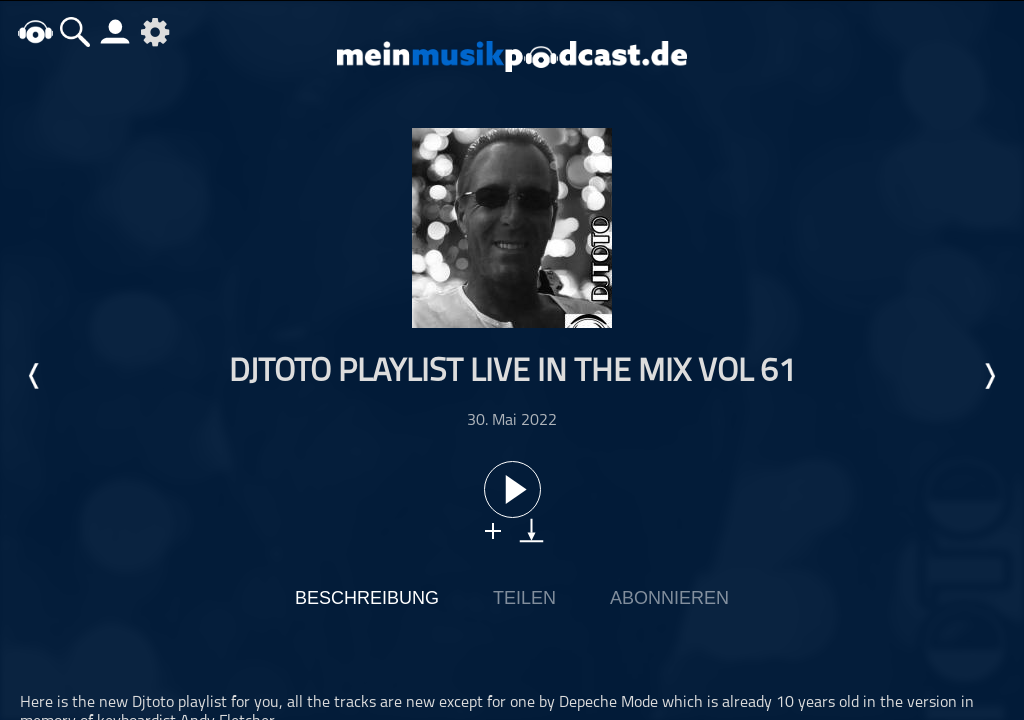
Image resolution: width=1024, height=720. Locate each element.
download (531, 530)
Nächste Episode (989, 376)
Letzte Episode (35, 376)
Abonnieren (669, 598)
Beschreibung (367, 598)
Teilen (524, 598)
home (35, 31)
